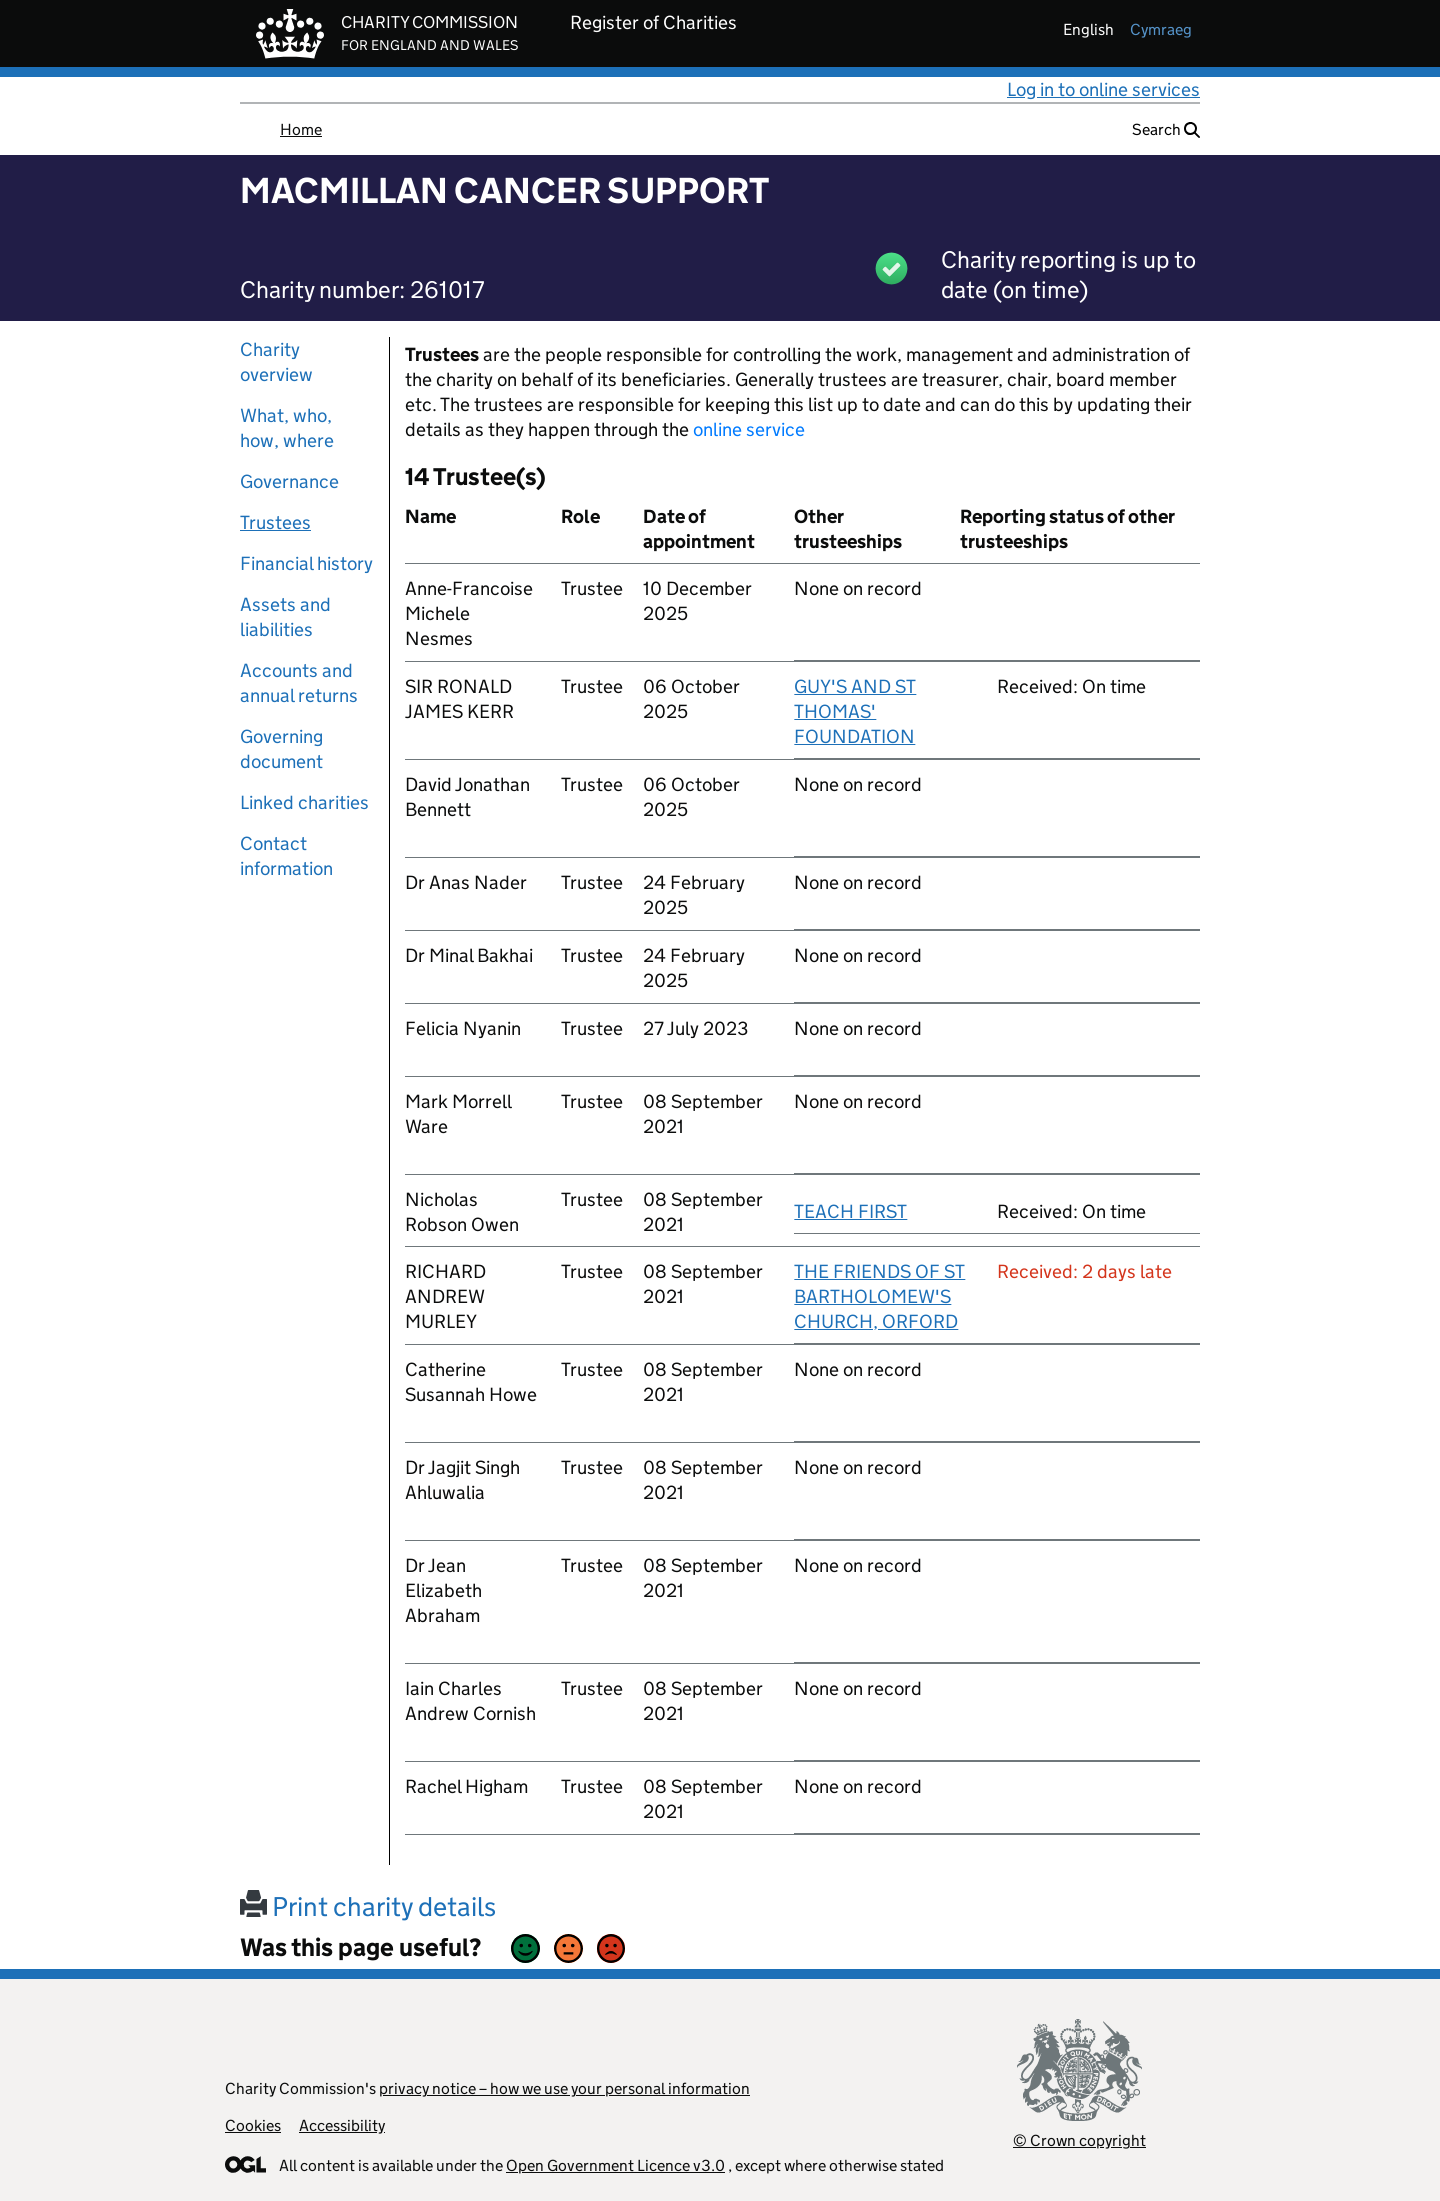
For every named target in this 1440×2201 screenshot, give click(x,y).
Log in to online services (1103, 89)
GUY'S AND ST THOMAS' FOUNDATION (855, 711)
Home (301, 129)
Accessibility (342, 2125)
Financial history (306, 563)
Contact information (286, 856)
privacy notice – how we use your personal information (564, 2088)
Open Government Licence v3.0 (615, 2165)
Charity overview (276, 362)
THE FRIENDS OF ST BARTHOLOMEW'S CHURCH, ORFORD (879, 1296)
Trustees (275, 522)
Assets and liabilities (285, 617)
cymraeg (1161, 29)
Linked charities (304, 802)
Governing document (281, 749)
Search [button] (1166, 129)
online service (749, 429)
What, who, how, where (287, 428)
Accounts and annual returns (299, 683)
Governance (289, 481)
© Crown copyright (1079, 2140)
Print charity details (368, 1906)
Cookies (253, 2125)
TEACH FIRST (850, 1211)
